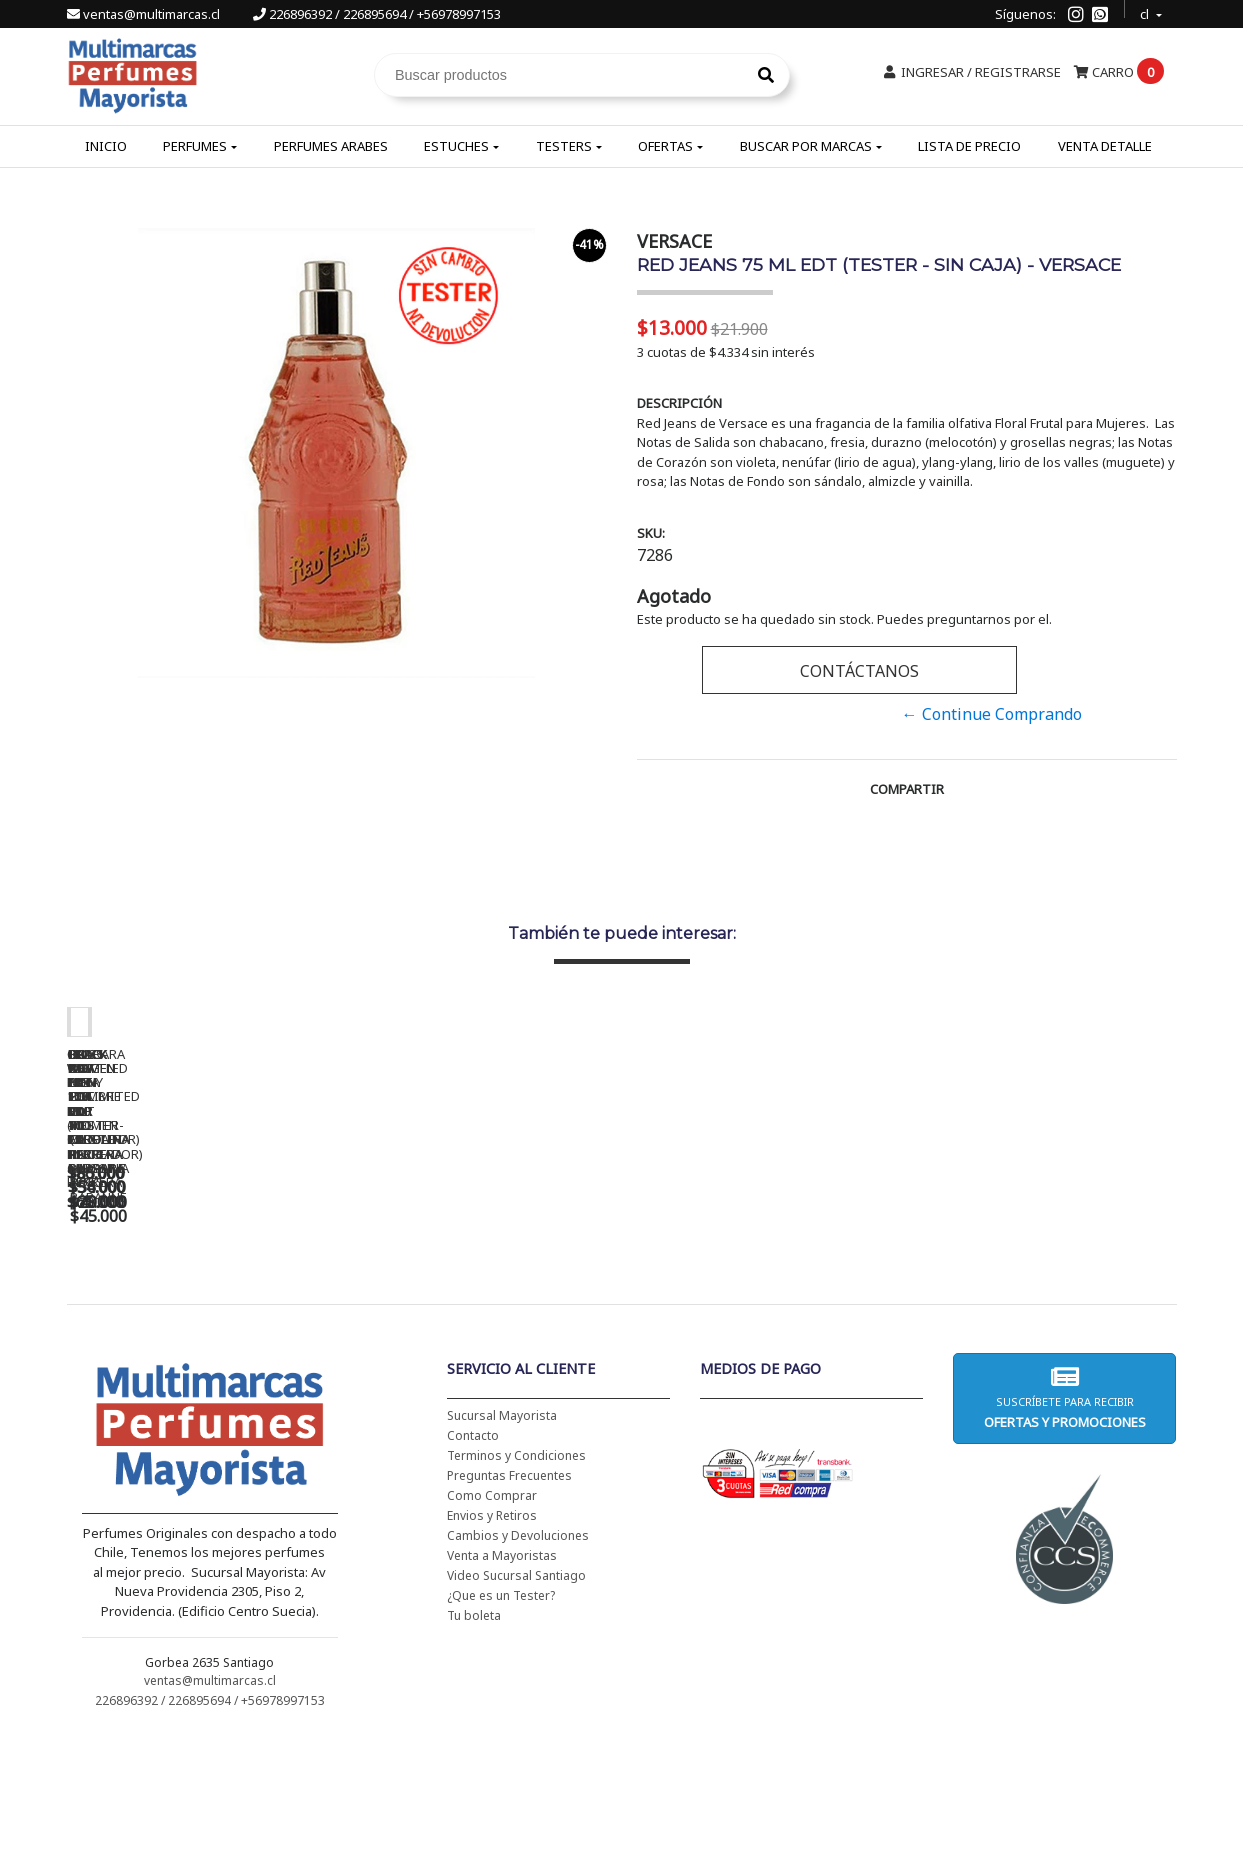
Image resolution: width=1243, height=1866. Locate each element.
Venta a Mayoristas (502, 1684)
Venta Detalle (1105, 146)
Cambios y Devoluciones (518, 1664)
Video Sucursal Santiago (516, 1704)
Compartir (907, 789)
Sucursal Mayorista (502, 1544)
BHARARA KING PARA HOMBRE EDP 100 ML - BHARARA (1046, 1319)
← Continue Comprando (992, 714)
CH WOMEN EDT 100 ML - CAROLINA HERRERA (207, 1312)
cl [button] (1146, 11)
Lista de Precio (969, 146)
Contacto (473, 1564)
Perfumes (195, 146)
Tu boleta (474, 1744)
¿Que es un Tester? (501, 1724)
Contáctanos (859, 671)
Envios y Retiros (492, 1644)
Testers (564, 146)
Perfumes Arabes (331, 146)
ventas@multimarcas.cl (145, 14)
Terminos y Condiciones (516, 1584)
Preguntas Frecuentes (509, 1604)
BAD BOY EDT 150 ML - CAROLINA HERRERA (767, 1312)
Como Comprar (492, 1624)
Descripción (679, 403)
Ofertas (665, 146)
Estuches (456, 146)
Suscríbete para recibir (1065, 1526)
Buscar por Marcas (806, 146)
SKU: (651, 533)
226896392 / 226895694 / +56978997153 (377, 14)
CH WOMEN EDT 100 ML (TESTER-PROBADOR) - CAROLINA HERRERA (487, 1319)
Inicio (106, 146)
